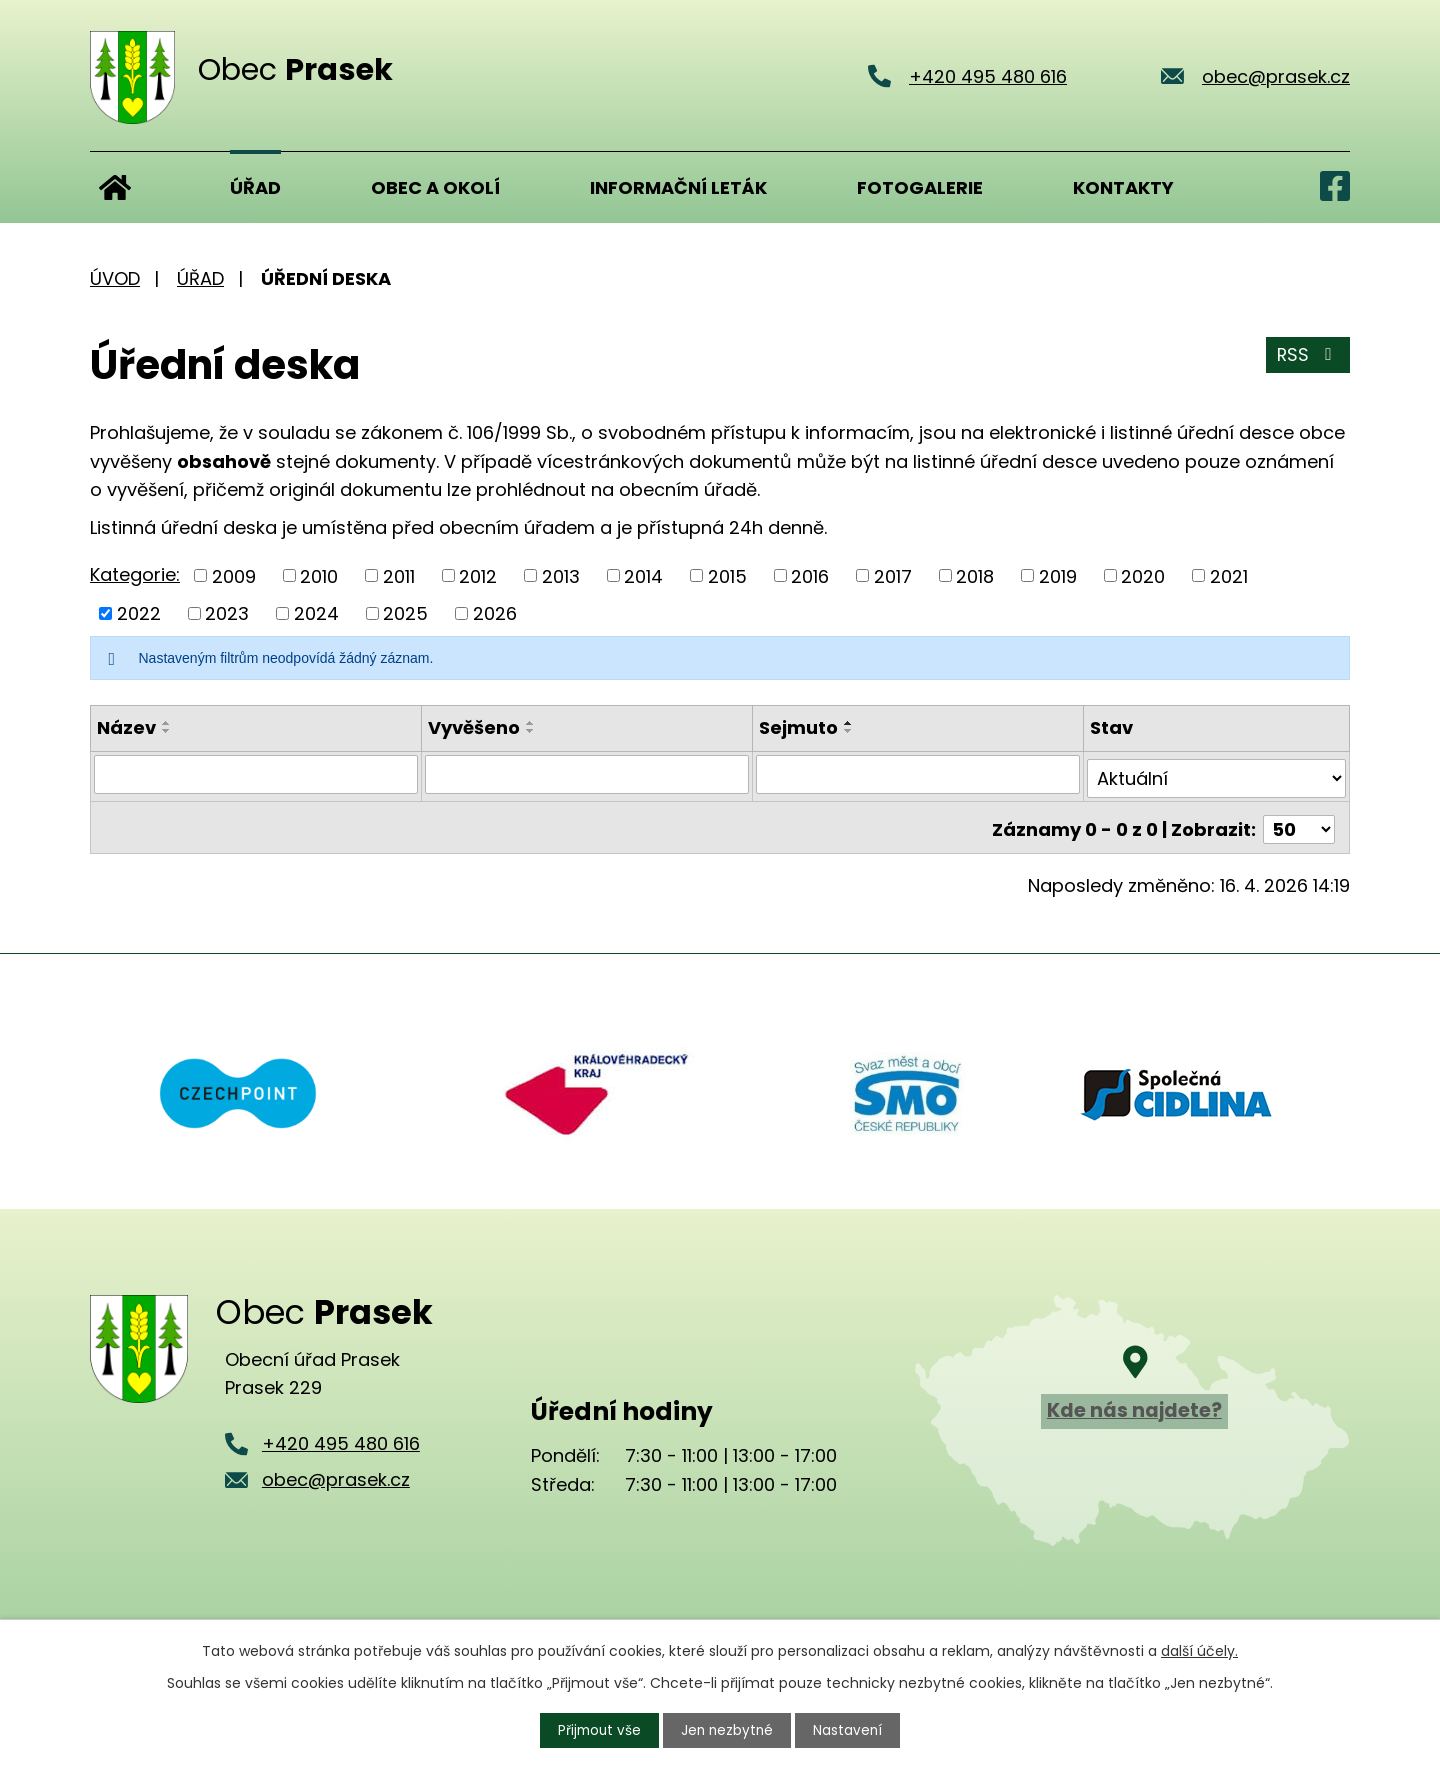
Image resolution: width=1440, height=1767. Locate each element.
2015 (727, 575)
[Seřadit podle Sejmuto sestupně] (849, 731)
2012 (478, 575)
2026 (495, 613)
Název (126, 727)
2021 (1229, 575)
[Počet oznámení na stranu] (1299, 820)
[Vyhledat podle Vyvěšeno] (587, 774)
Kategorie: (135, 574)
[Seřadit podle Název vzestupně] (167, 723)
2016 (810, 575)
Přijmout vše (598, 1730)
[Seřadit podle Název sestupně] (167, 731)
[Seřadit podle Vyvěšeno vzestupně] (531, 723)
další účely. (1199, 1650)
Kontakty (1123, 187)
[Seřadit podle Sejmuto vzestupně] (849, 723)
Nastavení (851, 1730)
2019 (1058, 575)
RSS (1307, 357)
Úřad (255, 187)
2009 (234, 575)
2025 (405, 613)
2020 (1143, 575)
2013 (561, 575)
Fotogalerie (920, 187)
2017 (893, 575)
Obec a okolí (435, 187)
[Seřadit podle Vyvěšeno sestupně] (531, 731)
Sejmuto (798, 727)
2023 (227, 613)
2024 (316, 613)
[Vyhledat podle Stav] (1217, 774)
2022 (139, 613)
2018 (975, 575)
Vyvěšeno (474, 727)
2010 (319, 575)
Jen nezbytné (728, 1730)
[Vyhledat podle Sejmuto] (918, 774)
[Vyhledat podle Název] (256, 774)
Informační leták (678, 187)
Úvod (115, 187)
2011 (399, 575)
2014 (643, 575)
